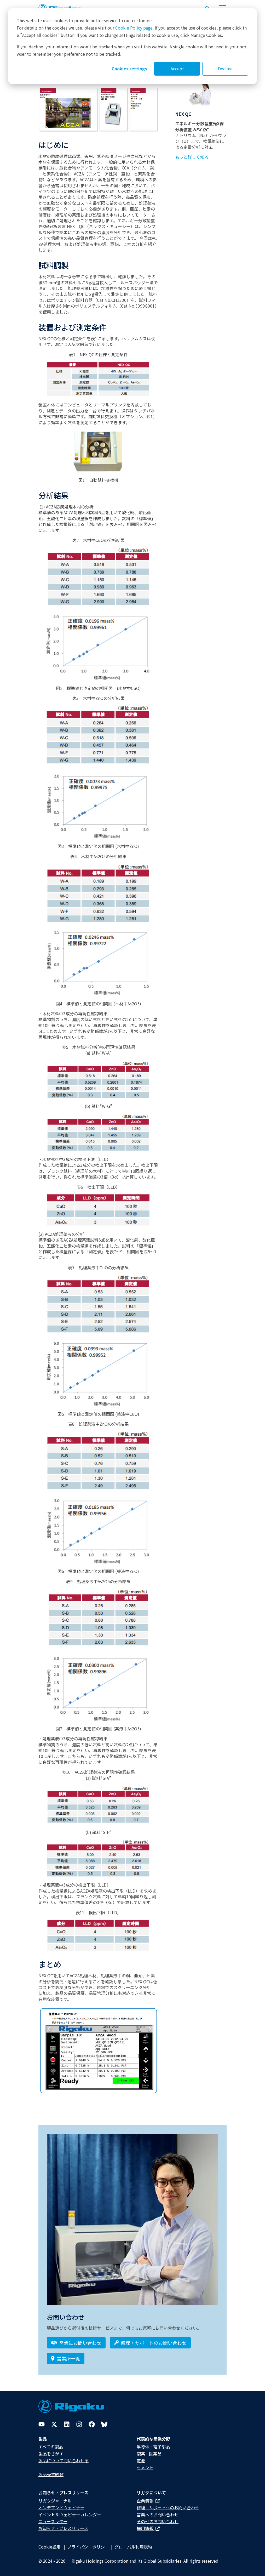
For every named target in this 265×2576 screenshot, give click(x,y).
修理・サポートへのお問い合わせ (168, 2507)
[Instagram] (79, 2424)
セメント (145, 2467)
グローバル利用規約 (133, 2547)
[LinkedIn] (67, 2424)
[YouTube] (41, 2424)
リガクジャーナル (55, 2501)
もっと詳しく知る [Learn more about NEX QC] (192, 157)
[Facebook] (92, 2424)
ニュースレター (52, 2521)
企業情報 (148, 2501)
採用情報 (148, 2528)
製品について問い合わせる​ (63, 2460)
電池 (141, 2460)
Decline (225, 68)
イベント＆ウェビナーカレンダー (69, 2514)
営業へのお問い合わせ (157, 2514)
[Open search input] (207, 7)
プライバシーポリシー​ (88, 2547)
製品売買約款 (51, 2474)
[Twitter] (54, 2424)
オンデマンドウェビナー (61, 2507)
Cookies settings (129, 68)
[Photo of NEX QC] (201, 94)
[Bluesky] (104, 2424)
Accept (177, 68)
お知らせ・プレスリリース (63, 2528)
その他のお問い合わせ (157, 2521)
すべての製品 (50, 2446)
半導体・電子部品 (153, 2446)
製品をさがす (51, 2453)
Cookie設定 (49, 2547)
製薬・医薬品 (149, 2453)
